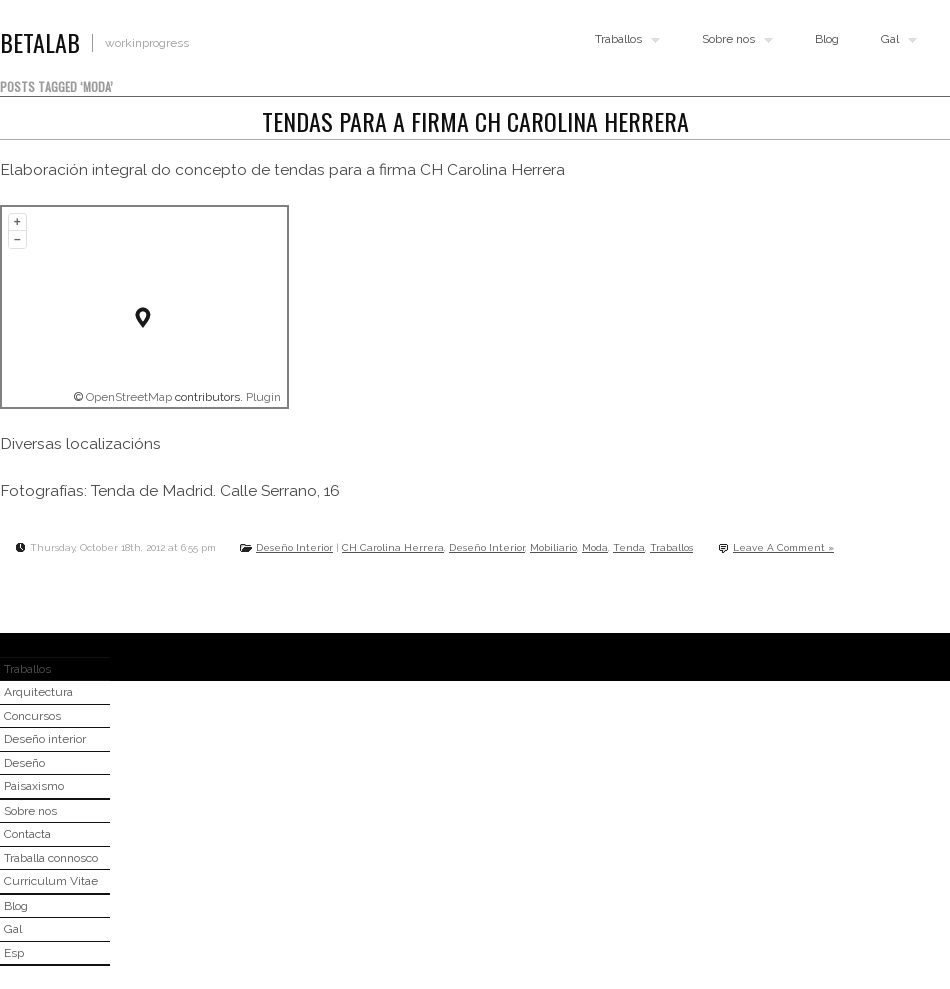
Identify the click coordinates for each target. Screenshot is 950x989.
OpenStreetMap (129, 397)
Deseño (24, 763)
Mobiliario (553, 547)
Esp (14, 953)
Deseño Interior (294, 547)
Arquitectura (38, 692)
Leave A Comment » (783, 547)
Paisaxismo (34, 786)
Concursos (32, 716)
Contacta (27, 834)
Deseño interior (45, 739)
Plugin (262, 397)
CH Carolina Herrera (393, 547)
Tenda (629, 547)
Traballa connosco (51, 858)
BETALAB (40, 42)
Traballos (623, 40)
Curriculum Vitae (51, 881)
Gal (894, 40)
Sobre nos (733, 40)
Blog (827, 39)
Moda (595, 547)
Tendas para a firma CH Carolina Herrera (475, 121)
